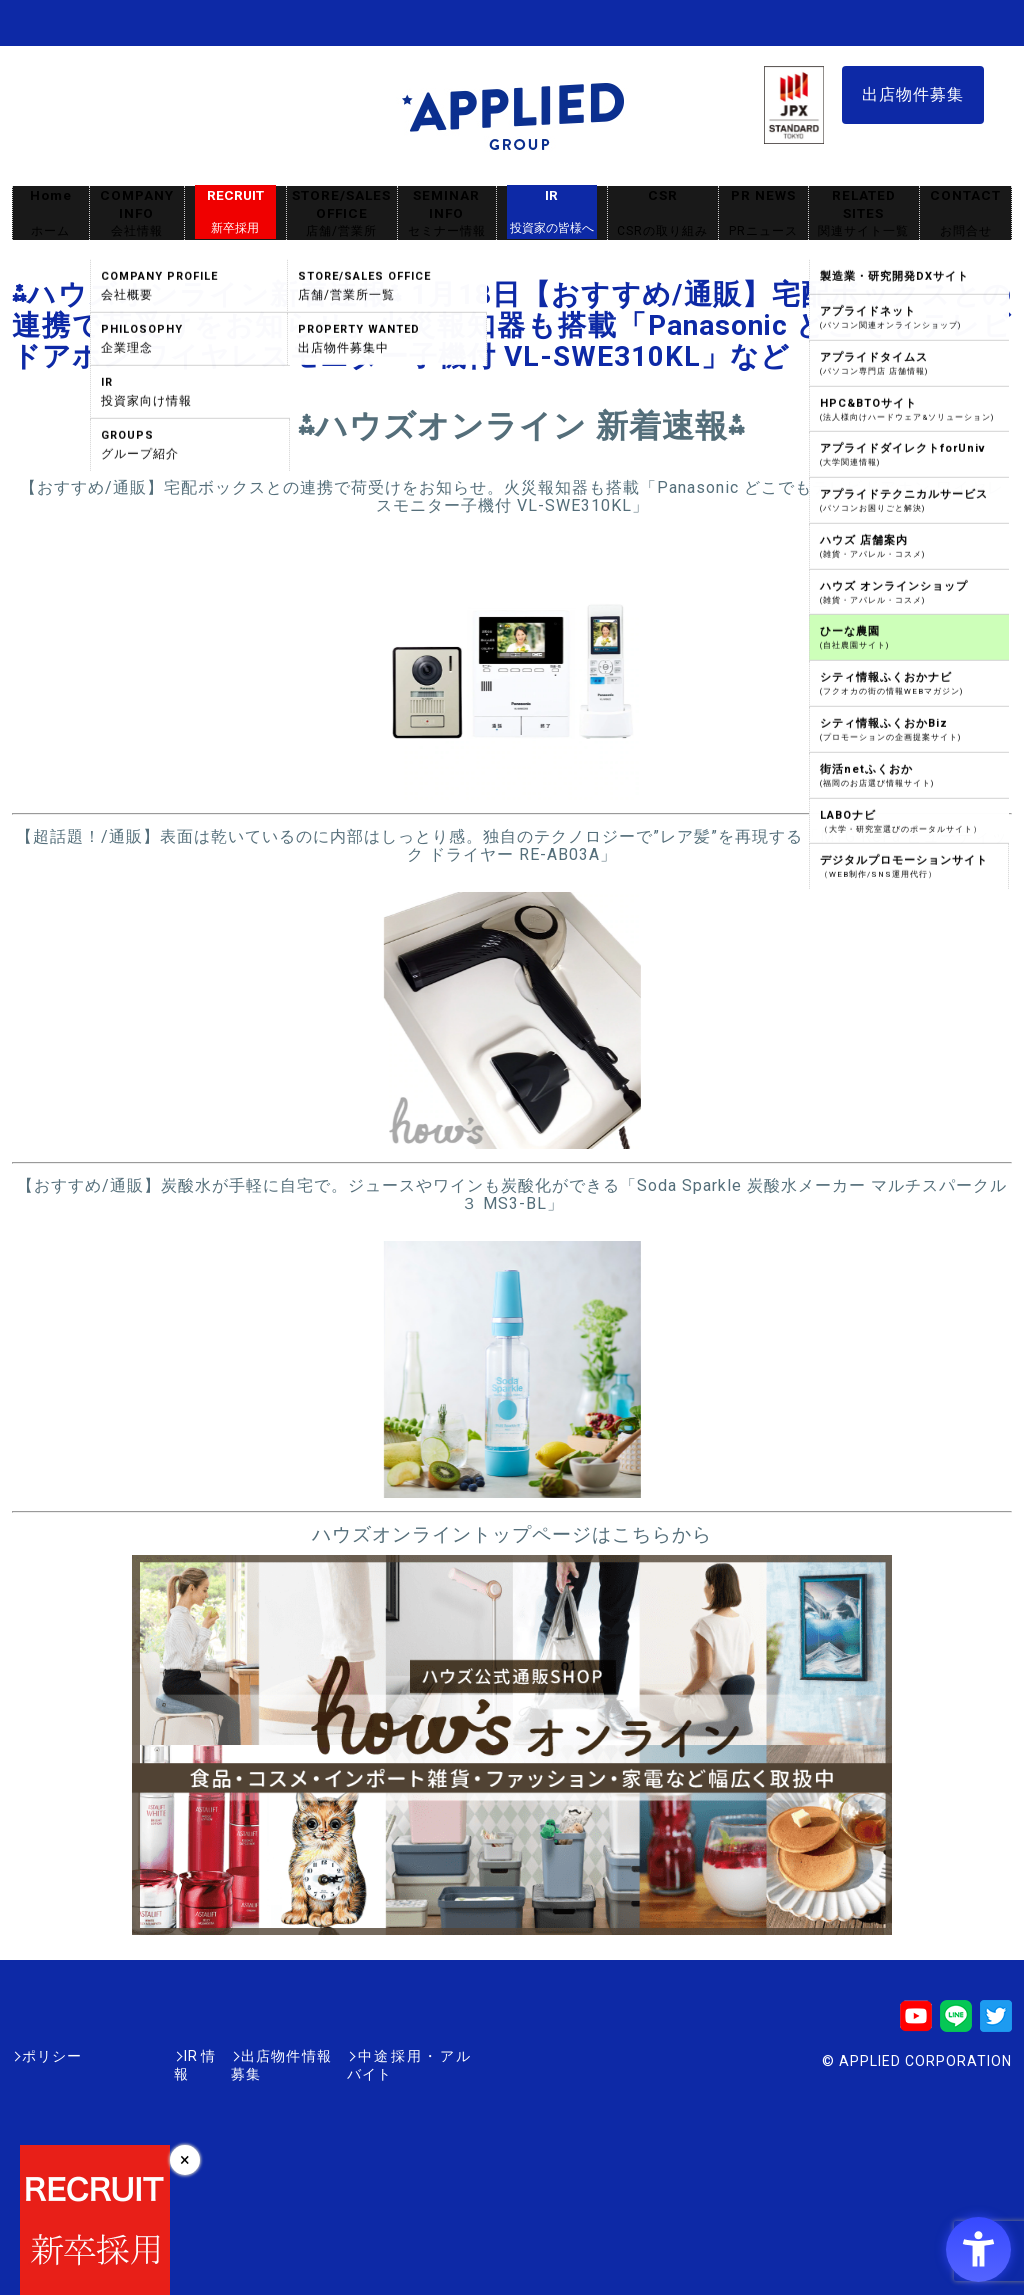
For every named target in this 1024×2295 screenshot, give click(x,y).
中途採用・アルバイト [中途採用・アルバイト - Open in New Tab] (396, 2056)
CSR (663, 213)
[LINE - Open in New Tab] (956, 2022)
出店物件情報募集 (236, 2056)
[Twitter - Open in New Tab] (996, 2022)
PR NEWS (763, 213)
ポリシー (52, 2056)
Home (51, 213)
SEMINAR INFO (447, 213)
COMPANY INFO (137, 213)
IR (552, 212)
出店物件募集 (913, 94)
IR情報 (129, 2056)
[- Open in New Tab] (512, 790)
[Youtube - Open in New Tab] (916, 2022)
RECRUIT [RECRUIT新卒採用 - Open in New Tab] (235, 212)
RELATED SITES (864, 213)
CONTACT (965, 213)
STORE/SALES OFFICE (342, 213)
